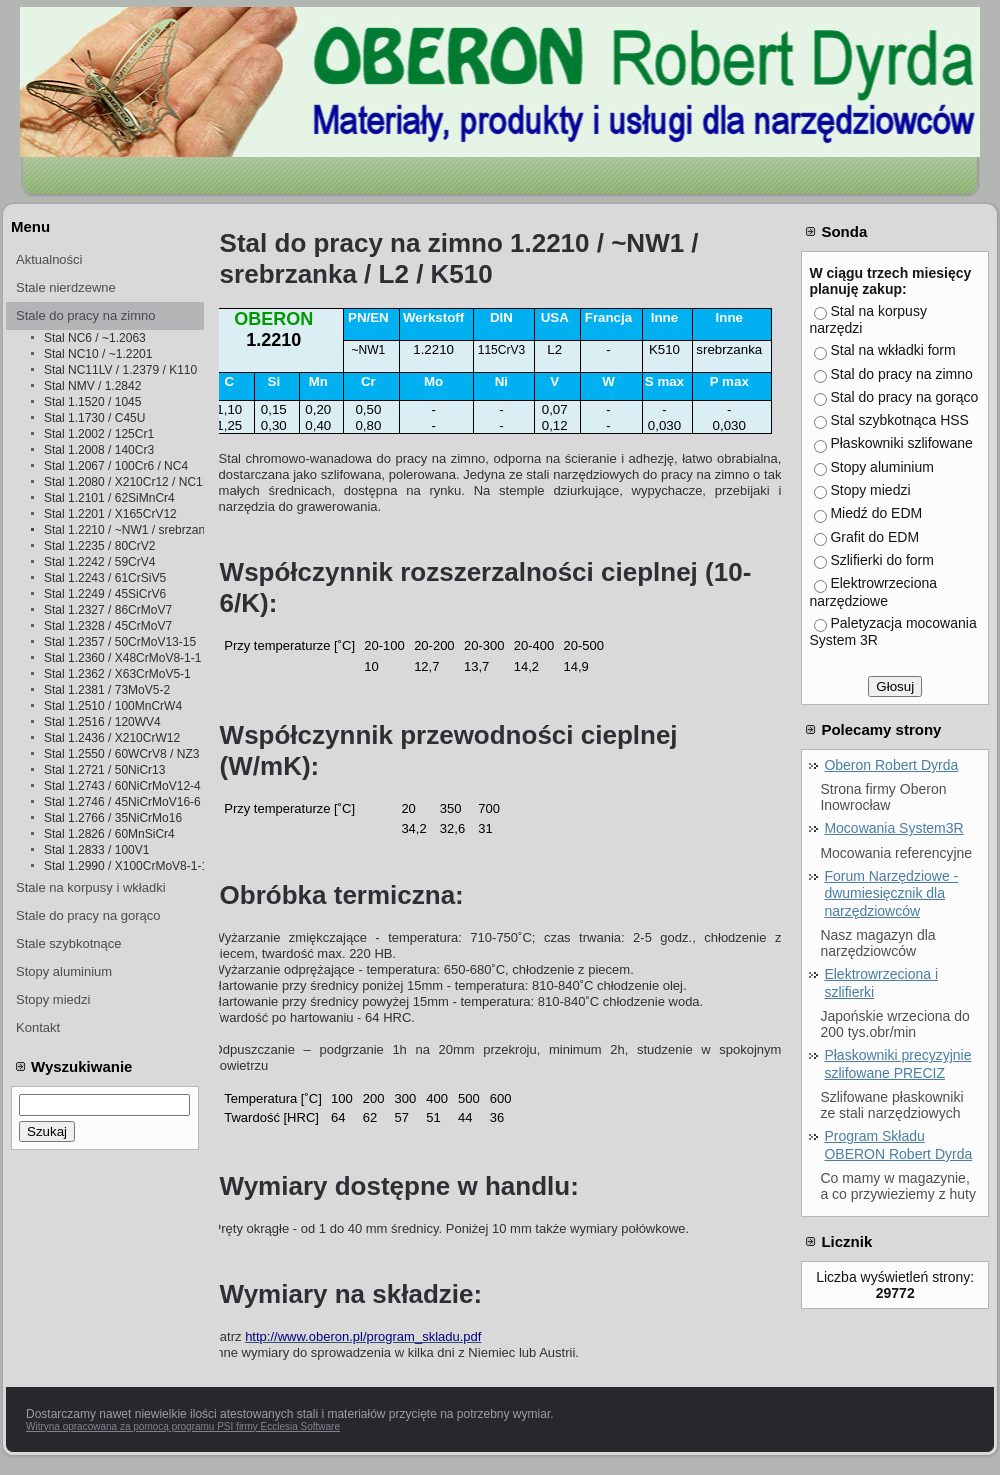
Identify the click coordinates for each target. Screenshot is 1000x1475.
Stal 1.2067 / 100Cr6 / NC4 (116, 466)
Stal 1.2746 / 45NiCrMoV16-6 (122, 802)
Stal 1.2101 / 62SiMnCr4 (109, 498)
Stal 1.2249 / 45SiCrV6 (105, 594)
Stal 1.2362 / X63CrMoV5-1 (117, 674)
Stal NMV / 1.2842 (92, 386)
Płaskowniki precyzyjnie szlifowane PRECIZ (897, 1064)
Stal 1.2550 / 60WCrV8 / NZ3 (121, 754)
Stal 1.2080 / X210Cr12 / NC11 (124, 482)
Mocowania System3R (893, 828)
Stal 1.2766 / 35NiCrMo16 (113, 818)
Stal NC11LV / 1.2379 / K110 (120, 370)
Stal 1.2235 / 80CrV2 (99, 546)
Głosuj (895, 686)
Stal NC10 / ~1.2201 (98, 354)
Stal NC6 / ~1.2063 (95, 338)
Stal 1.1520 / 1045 (92, 402)
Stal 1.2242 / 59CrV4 (99, 562)
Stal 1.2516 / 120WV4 (102, 722)
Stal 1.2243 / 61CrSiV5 (105, 578)
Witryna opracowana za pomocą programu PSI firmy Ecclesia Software (183, 1426)
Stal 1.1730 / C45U (94, 418)
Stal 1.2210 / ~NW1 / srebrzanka (124, 530)
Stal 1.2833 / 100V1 (96, 850)
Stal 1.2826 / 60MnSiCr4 (109, 834)
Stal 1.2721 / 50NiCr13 (104, 770)
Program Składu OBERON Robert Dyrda (898, 1145)
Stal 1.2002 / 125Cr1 (99, 434)
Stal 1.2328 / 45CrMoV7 (108, 626)
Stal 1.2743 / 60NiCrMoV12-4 (122, 786)
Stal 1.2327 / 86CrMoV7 (108, 610)
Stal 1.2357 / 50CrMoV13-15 (120, 642)
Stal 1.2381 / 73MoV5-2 (107, 690)
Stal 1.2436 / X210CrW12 (112, 738)
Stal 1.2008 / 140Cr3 (99, 450)
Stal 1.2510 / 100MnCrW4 (113, 706)
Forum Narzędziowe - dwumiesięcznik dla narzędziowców (891, 893)
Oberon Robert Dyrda (891, 765)
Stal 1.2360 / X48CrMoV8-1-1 (122, 658)
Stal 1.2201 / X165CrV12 (110, 514)
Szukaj (47, 1131)
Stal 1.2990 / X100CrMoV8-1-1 (124, 866)
